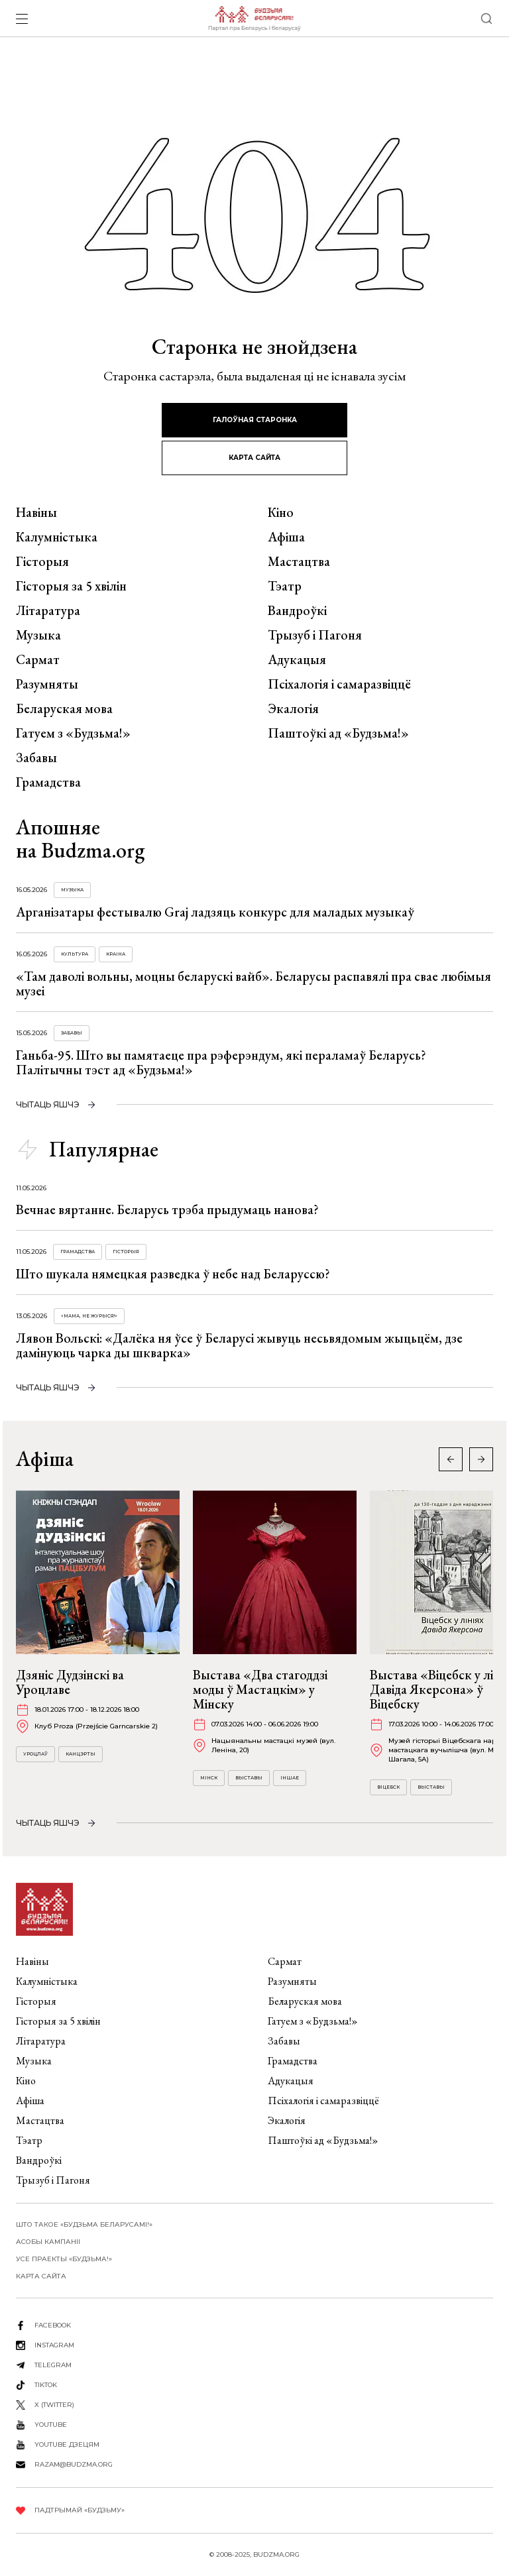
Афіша (286, 537)
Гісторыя (42, 561)
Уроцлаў (35, 1754)
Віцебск (388, 1787)
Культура (74, 954)
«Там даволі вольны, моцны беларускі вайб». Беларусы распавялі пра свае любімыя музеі (253, 983)
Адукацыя (297, 659)
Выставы (248, 1778)
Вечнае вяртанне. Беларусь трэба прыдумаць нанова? (167, 1209)
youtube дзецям (66, 2444)
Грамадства (48, 782)
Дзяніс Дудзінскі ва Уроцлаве (70, 1682)
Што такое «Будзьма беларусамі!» (84, 2224)
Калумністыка (56, 537)
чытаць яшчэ (48, 1104)
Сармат (38, 659)
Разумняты (47, 684)
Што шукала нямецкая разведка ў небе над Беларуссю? (173, 1273)
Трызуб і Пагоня (315, 635)
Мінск (208, 1778)
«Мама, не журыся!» (89, 1316)
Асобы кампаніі (48, 2241)
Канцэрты (80, 1754)
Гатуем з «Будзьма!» (73, 733)
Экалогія (293, 708)
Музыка (38, 635)
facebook (52, 2325)
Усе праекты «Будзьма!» (64, 2259)
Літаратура (48, 610)
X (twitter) (54, 2404)
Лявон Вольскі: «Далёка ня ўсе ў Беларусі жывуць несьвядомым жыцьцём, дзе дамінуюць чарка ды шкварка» (239, 1345)
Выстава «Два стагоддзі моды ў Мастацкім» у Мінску (260, 1689)
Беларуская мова (64, 708)
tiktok (45, 2384)
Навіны (36, 512)
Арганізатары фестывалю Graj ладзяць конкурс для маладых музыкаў (215, 912)
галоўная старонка (255, 420)
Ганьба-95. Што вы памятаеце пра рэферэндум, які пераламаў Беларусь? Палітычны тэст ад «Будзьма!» (221, 1062)
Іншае (289, 1778)
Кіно (281, 512)
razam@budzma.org (73, 2464)
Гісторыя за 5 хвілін (71, 586)
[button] (481, 1459)
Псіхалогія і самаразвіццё (339, 684)
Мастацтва (299, 561)
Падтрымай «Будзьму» (79, 2510)
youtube (50, 2424)
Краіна (115, 954)
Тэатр (285, 586)
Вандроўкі (297, 610)
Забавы (36, 757)
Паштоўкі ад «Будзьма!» (338, 733)
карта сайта (254, 457)
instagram (54, 2345)
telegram (53, 2365)
